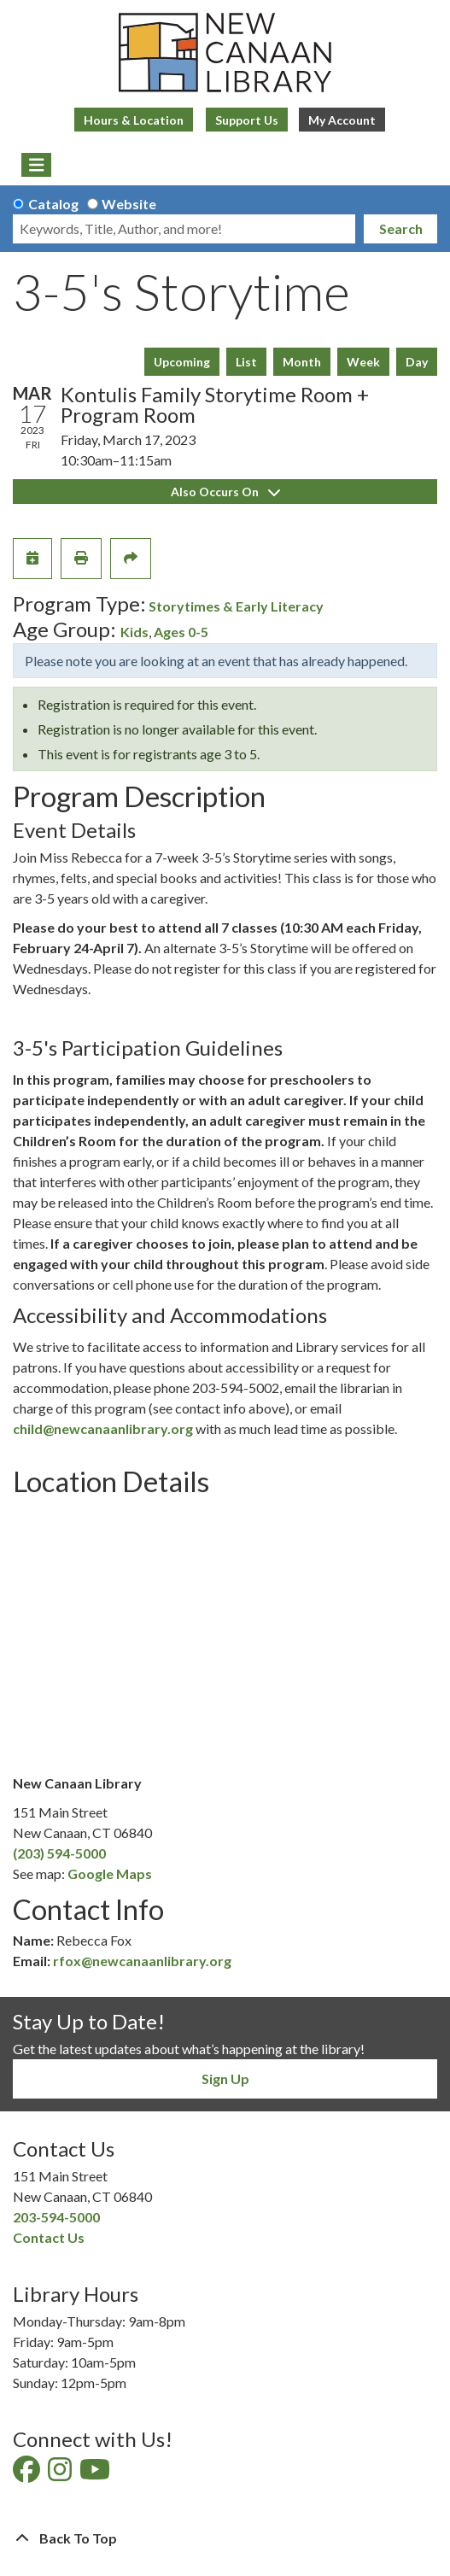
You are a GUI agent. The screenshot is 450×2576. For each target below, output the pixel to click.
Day (417, 361)
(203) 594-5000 (59, 1853)
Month (302, 361)
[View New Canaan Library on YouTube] (96, 2474)
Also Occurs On (225, 491)
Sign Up (225, 2078)
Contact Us (49, 2237)
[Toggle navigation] (36, 165)
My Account (342, 120)
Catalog (53, 204)
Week (363, 361)
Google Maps (109, 1873)
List (246, 361)
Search (401, 228)
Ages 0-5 (181, 632)
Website (129, 204)
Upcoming (182, 361)
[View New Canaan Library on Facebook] (28, 2474)
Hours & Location (134, 120)
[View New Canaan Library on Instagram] (61, 2474)
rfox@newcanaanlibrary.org (142, 1960)
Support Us (246, 120)
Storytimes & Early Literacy (236, 606)
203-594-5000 (56, 2217)
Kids (134, 632)
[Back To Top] (225, 2538)
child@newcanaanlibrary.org (103, 1428)
